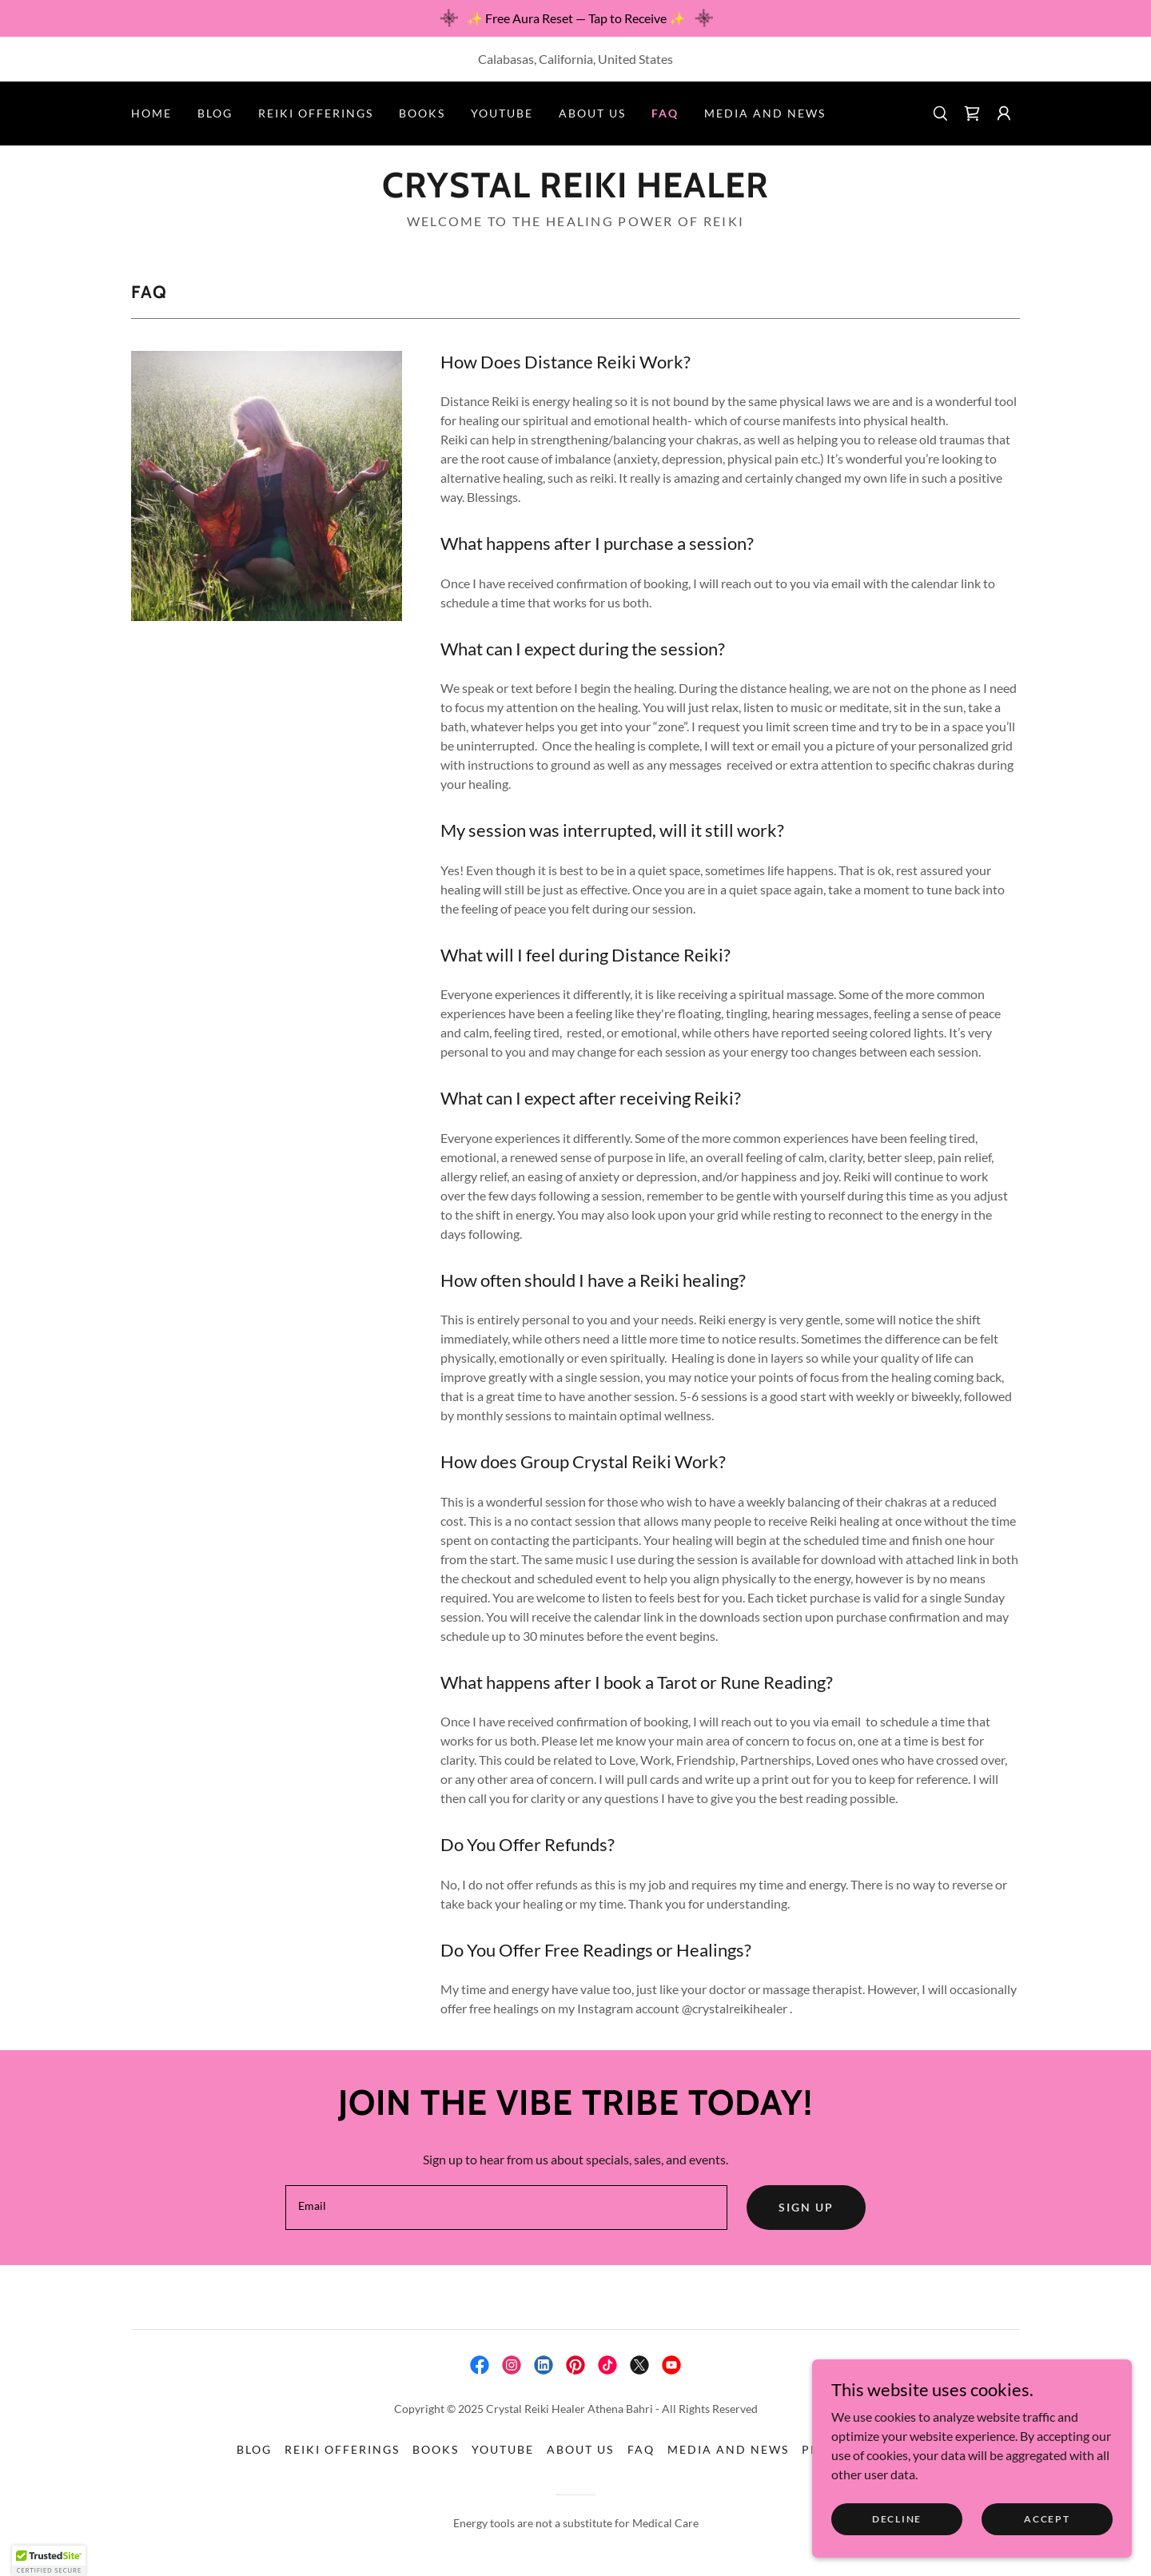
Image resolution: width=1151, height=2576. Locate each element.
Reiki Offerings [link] (315, 113)
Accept (1046, 2519)
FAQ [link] (665, 113)
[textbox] (506, 2207)
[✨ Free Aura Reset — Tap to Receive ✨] (575, 18)
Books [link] (422, 113)
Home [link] (151, 113)
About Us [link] (592, 113)
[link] (972, 113)
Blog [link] (215, 113)
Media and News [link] (765, 113)
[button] (1004, 113)
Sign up (806, 2207)
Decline (897, 2519)
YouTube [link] (502, 113)
